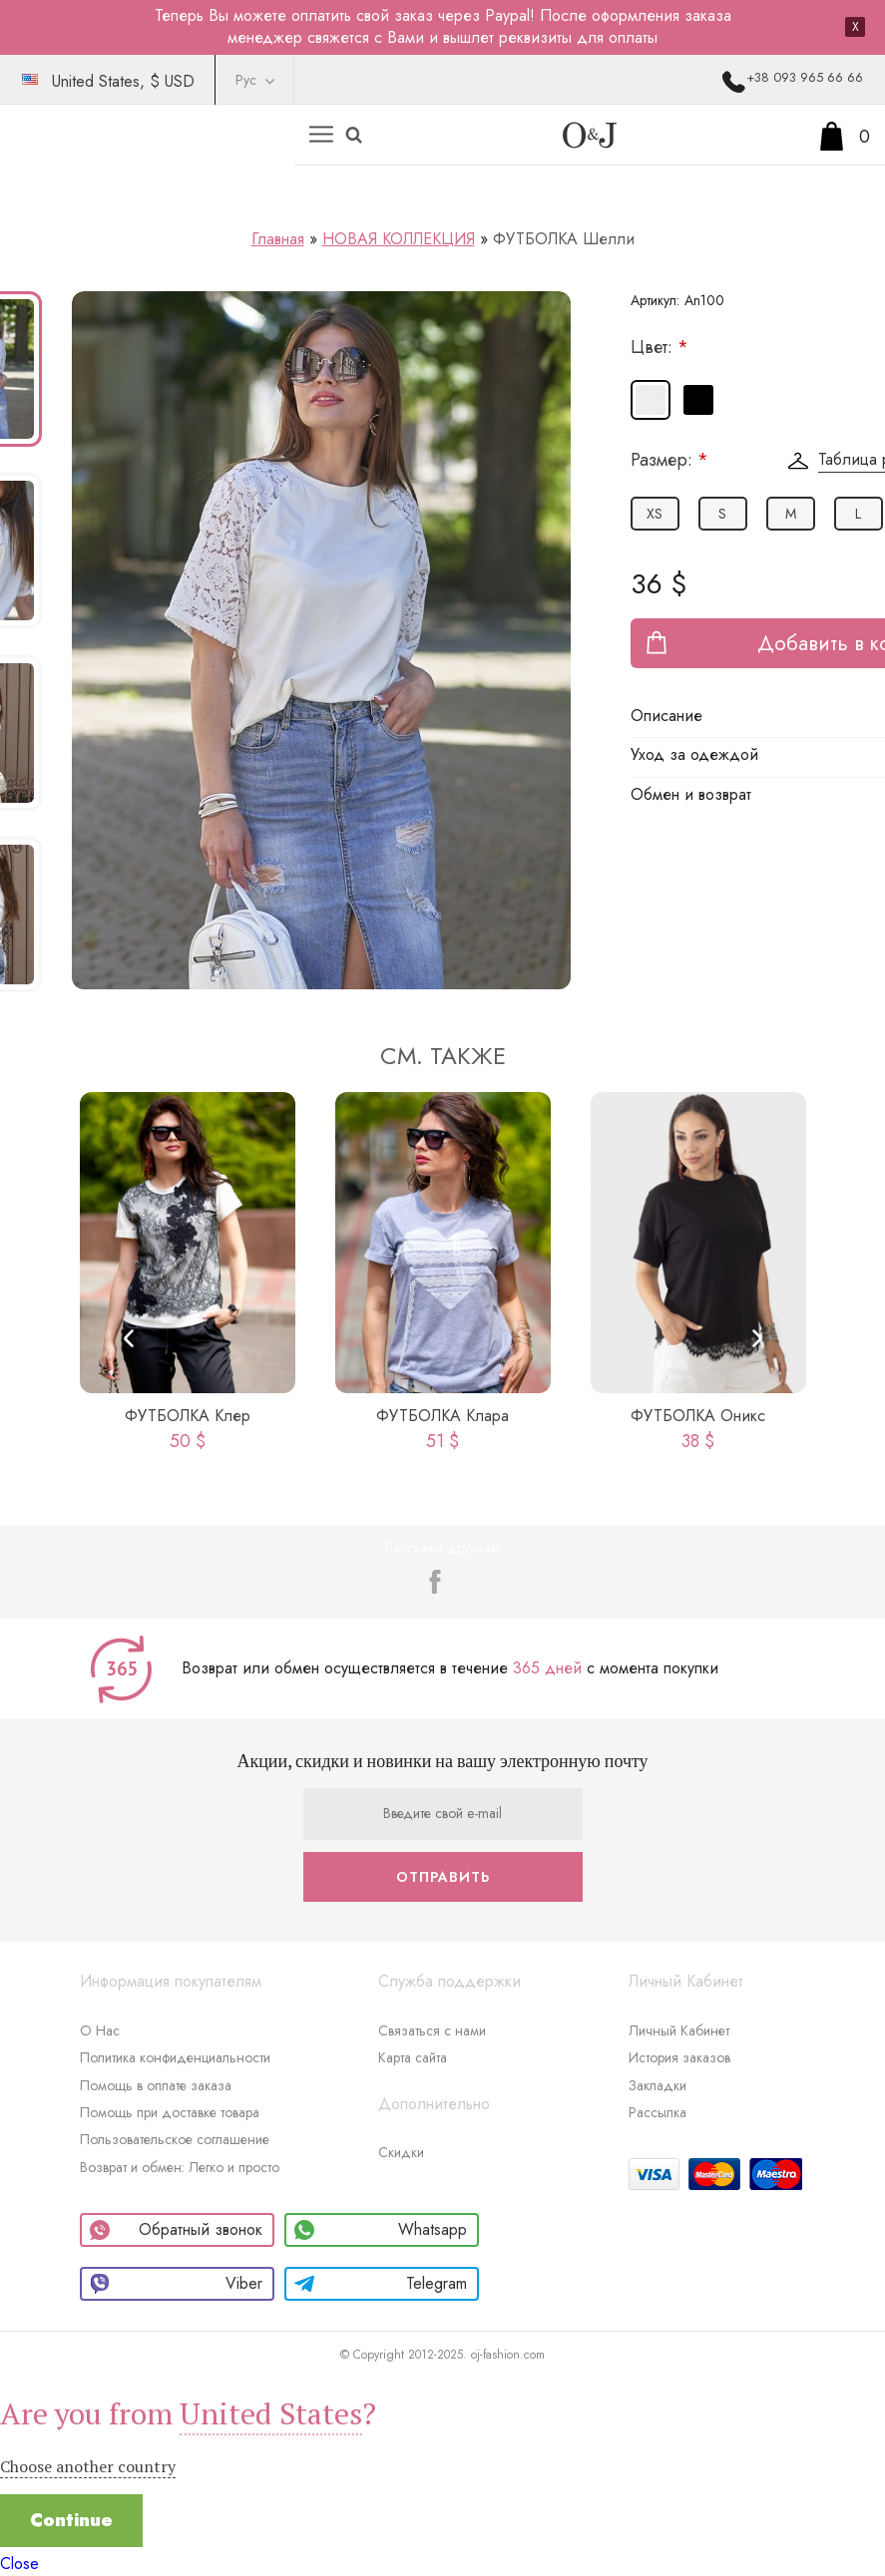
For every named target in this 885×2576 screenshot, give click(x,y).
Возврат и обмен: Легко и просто (179, 2167)
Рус (245, 80)
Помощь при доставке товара (169, 2112)
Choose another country (88, 2466)
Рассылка (657, 2112)
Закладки (657, 2085)
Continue (71, 2520)
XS (655, 514)
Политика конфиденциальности (175, 2057)
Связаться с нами (432, 2030)
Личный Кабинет (679, 2030)
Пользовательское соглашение (174, 2139)
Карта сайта (412, 2057)
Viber (176, 2283)
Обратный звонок (176, 2229)
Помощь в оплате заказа (155, 2085)
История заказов (679, 2057)
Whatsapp (380, 2229)
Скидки (401, 2152)
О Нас (100, 2030)
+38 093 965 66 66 (804, 77)
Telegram (380, 2283)
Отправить (443, 1877)
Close (19, 2563)
